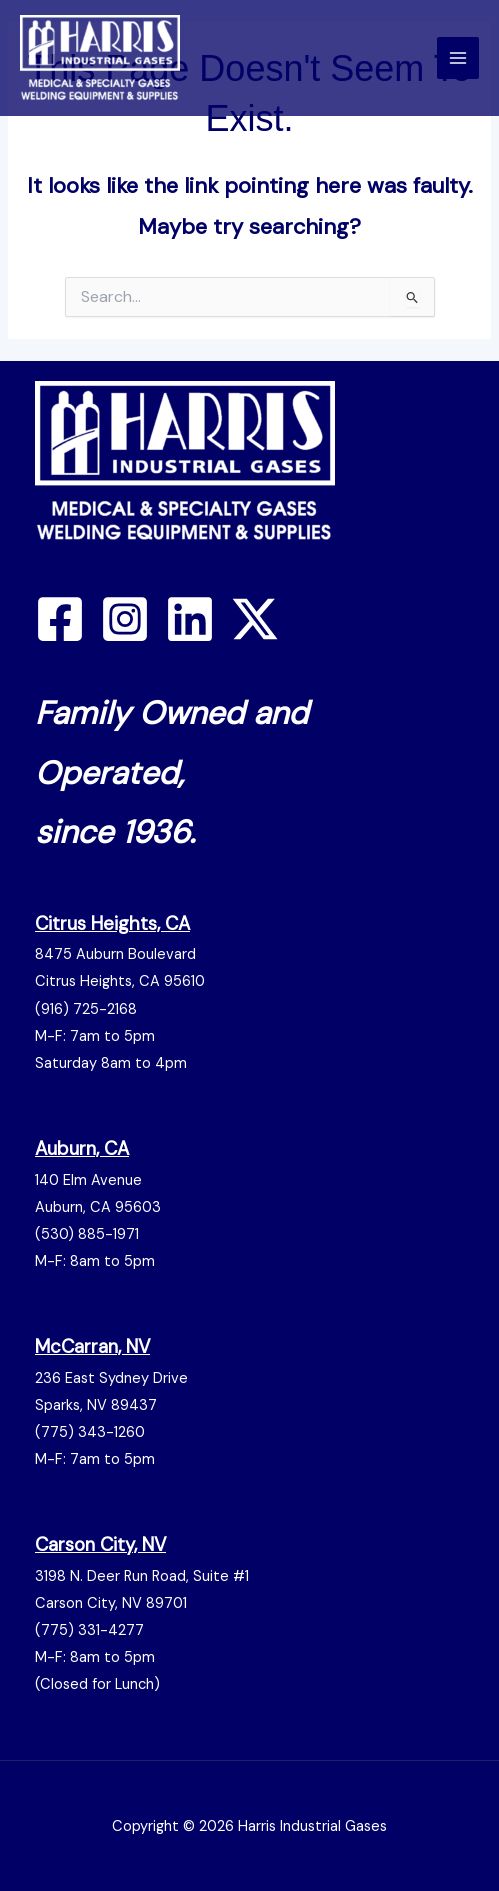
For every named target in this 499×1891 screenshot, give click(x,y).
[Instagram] (125, 619)
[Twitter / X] (255, 619)
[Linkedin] (190, 619)
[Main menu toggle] (458, 58)
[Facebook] (60, 619)
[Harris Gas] (100, 58)
